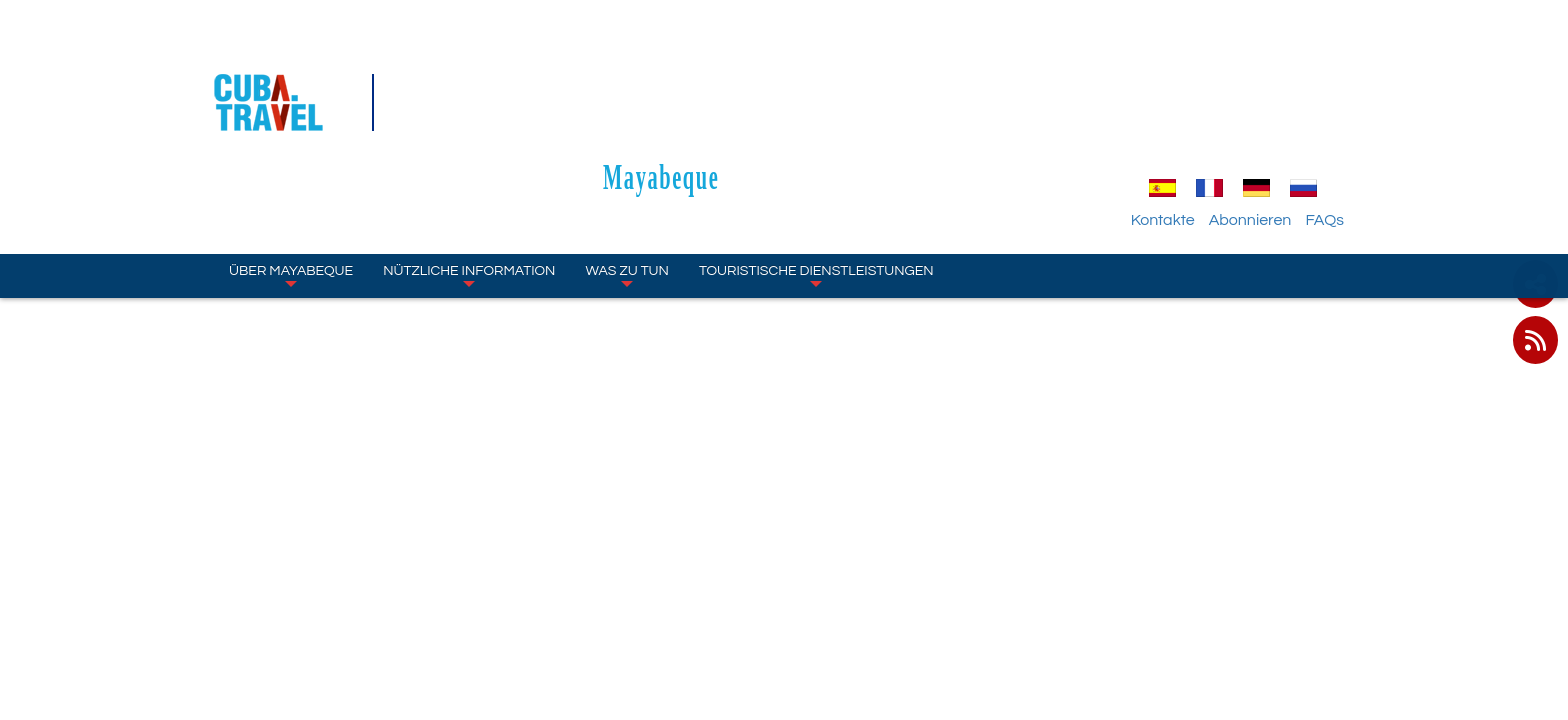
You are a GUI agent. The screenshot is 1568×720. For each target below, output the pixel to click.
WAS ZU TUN (626, 160)
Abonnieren (1272, 105)
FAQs (1346, 105)
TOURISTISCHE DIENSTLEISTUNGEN (816, 160)
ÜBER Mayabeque (291, 160)
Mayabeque (784, 61)
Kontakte (1185, 105)
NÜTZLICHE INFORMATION (469, 160)
